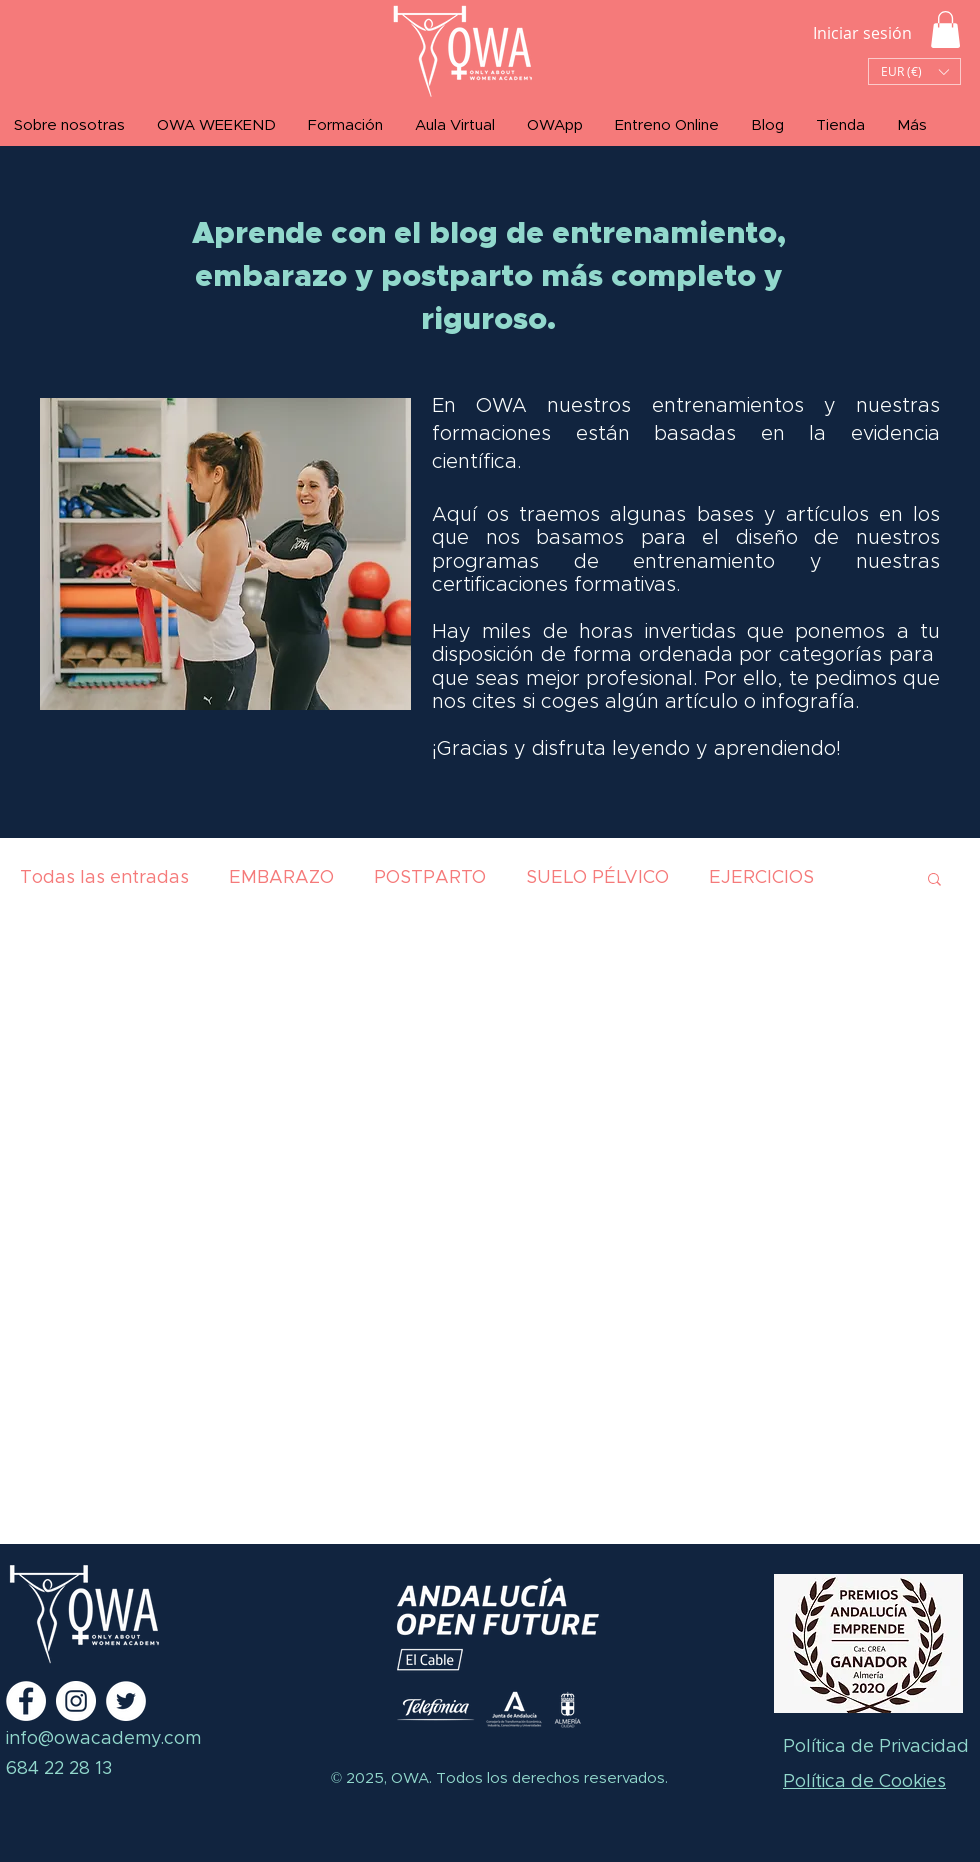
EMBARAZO (281, 878)
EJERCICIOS (761, 878)
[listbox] (914, 71)
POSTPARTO (430, 878)
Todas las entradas (104, 878)
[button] (945, 29)
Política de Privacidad (876, 1747)
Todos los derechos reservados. (550, 1778)
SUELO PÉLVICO (597, 878)
